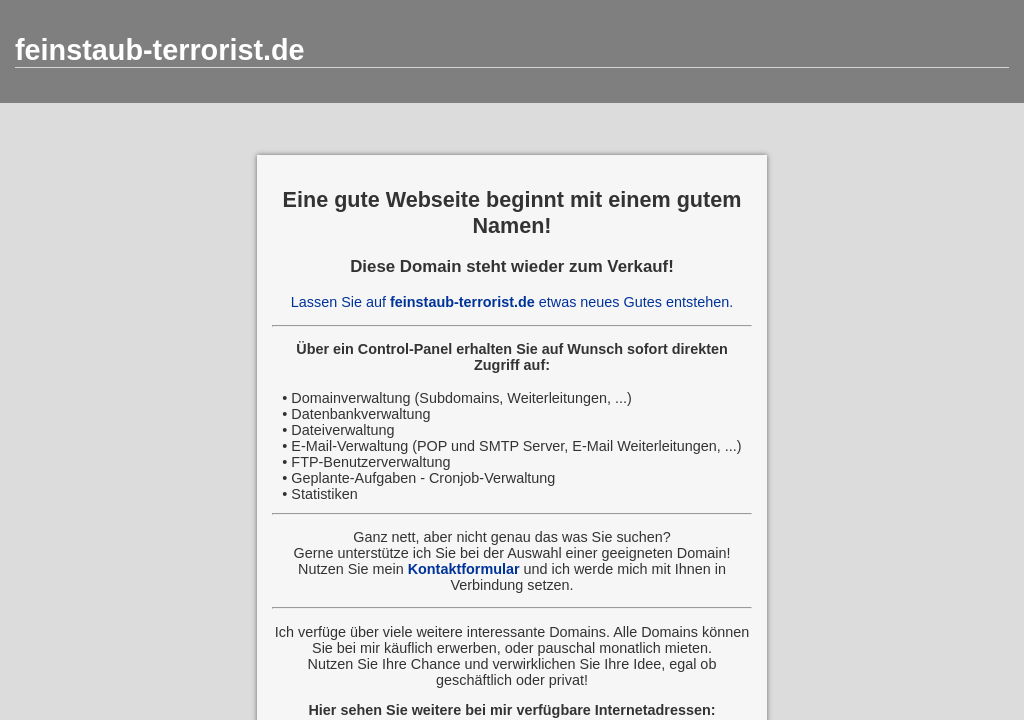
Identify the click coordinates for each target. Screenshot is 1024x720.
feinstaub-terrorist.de (160, 50)
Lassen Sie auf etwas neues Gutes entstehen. (512, 302)
